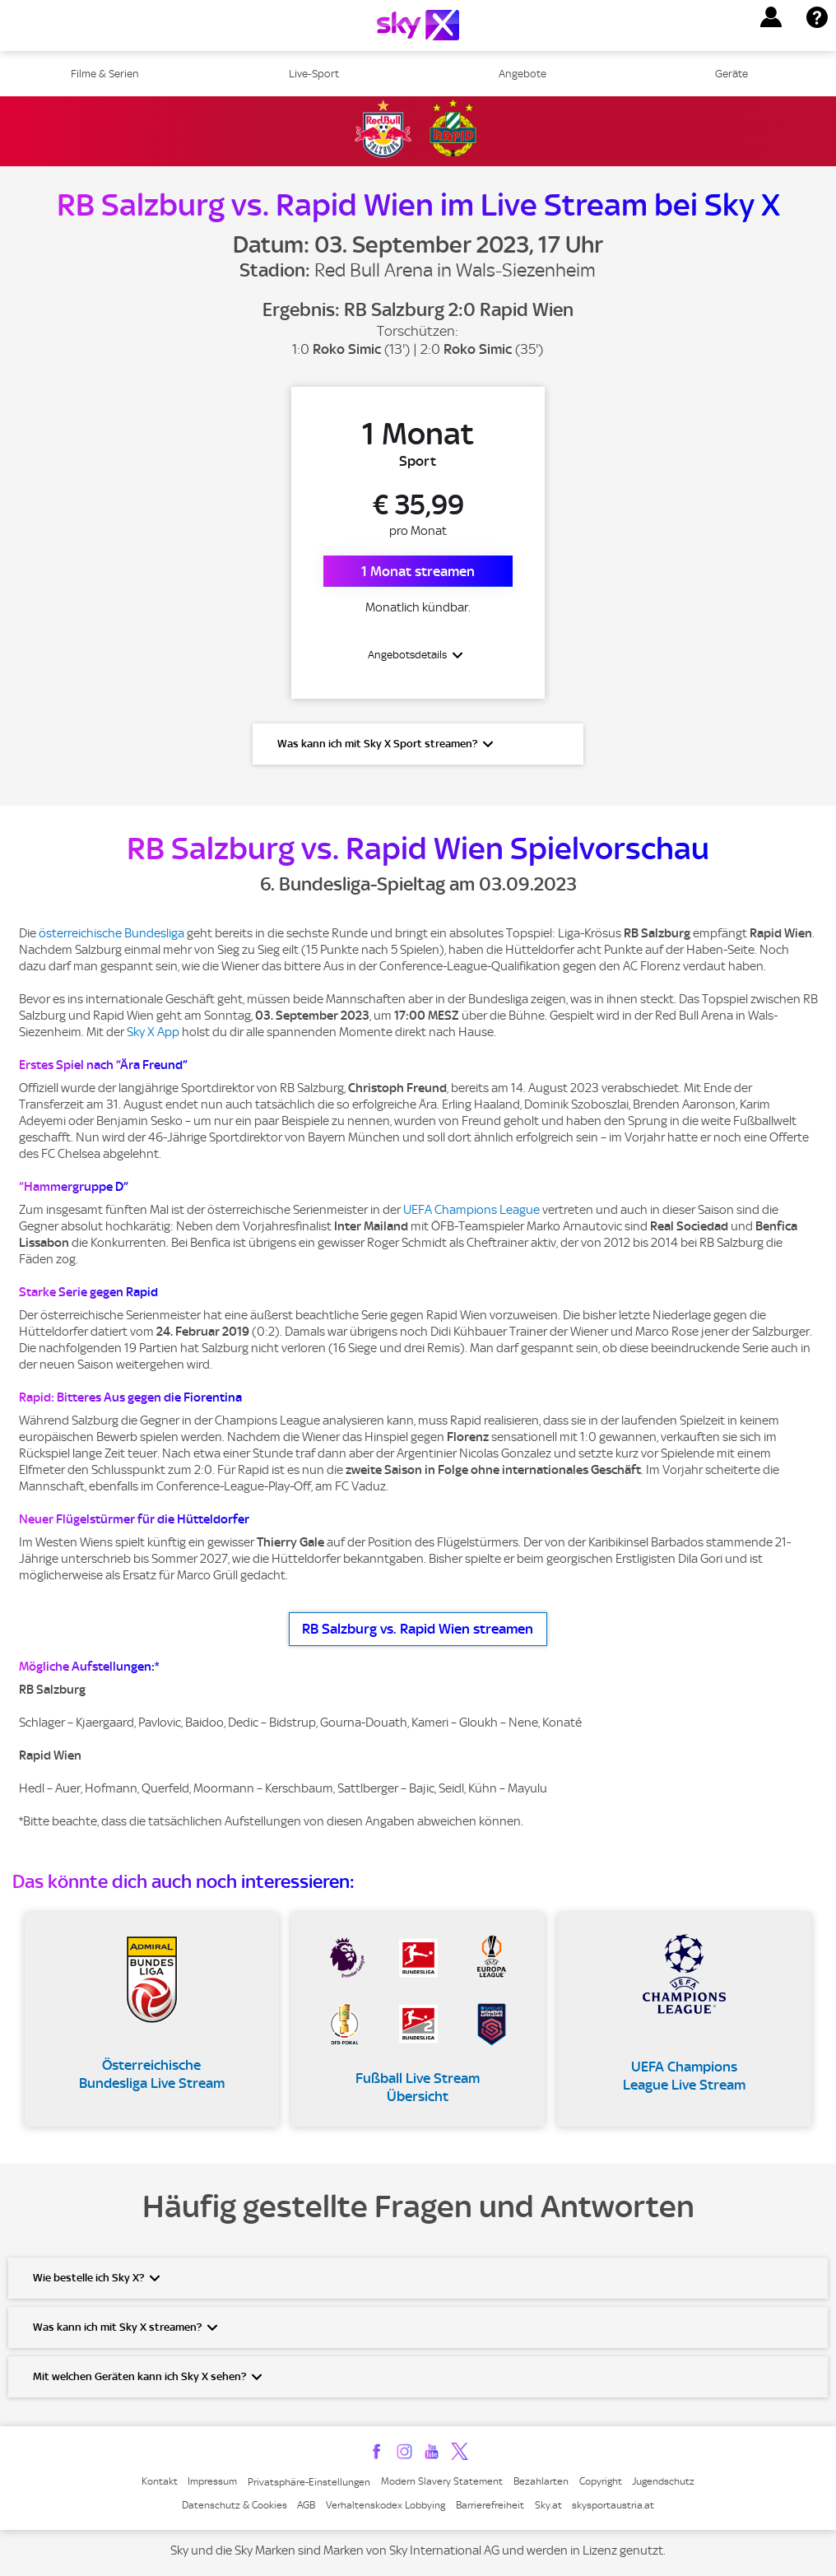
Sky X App (153, 1032)
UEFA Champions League (471, 1210)
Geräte (731, 73)
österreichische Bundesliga (111, 934)
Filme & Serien (105, 73)
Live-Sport (314, 73)
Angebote (522, 73)
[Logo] (418, 25)
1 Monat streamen (418, 571)
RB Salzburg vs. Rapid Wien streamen (417, 1629)
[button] (771, 17)
